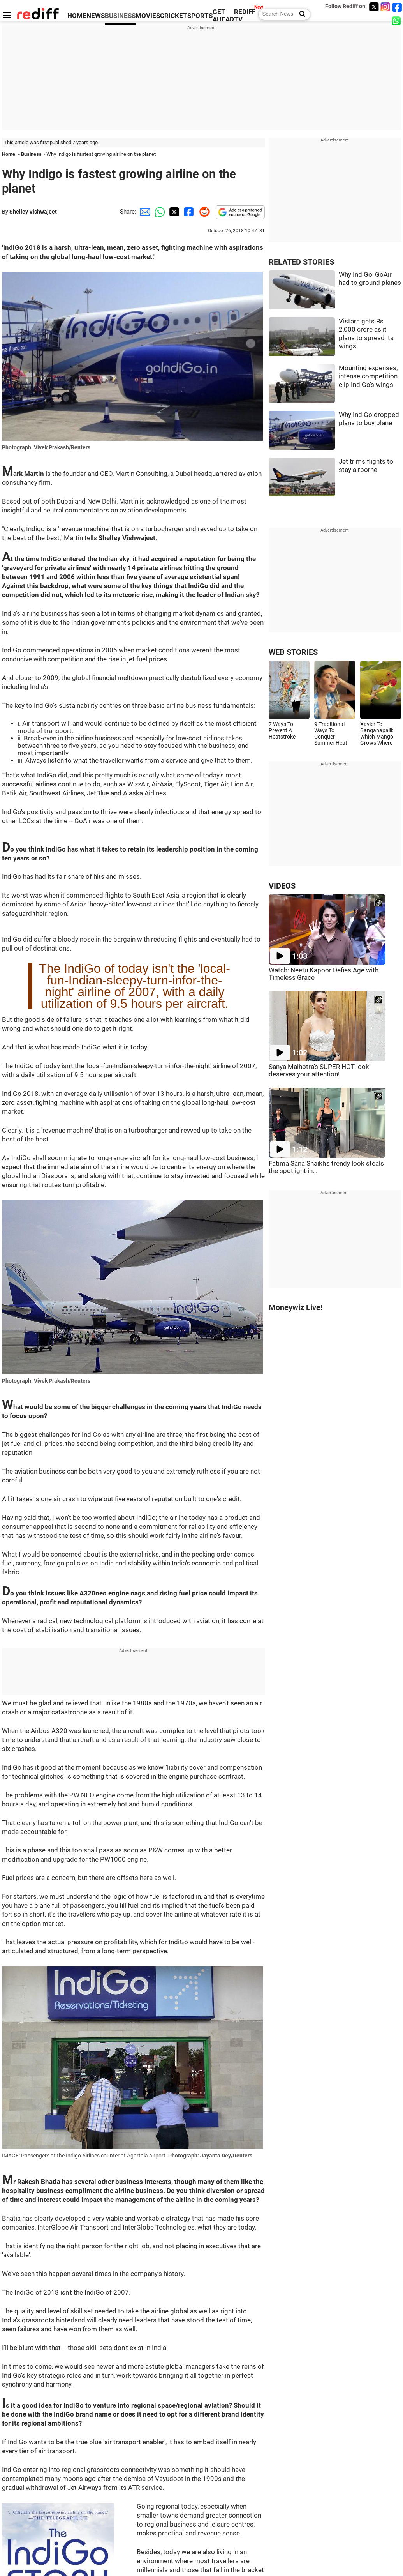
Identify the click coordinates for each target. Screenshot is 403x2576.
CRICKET (173, 15)
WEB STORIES (293, 652)
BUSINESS (120, 15)
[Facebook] (397, 7)
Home (8, 154)
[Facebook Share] (188, 211)
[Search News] (300, 14)
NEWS (95, 15)
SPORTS (200, 15)
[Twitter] (374, 7)
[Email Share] (143, 211)
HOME (76, 15)
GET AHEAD (223, 15)
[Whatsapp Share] (158, 211)
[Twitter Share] (173, 211)
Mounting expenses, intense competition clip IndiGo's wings (368, 376)
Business (31, 154)
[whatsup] (397, 20)
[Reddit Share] (202, 211)
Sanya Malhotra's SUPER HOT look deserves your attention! (319, 1070)
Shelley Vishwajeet (33, 211)
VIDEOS (282, 886)
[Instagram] (385, 7)
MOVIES (148, 15)
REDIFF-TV (246, 15)
